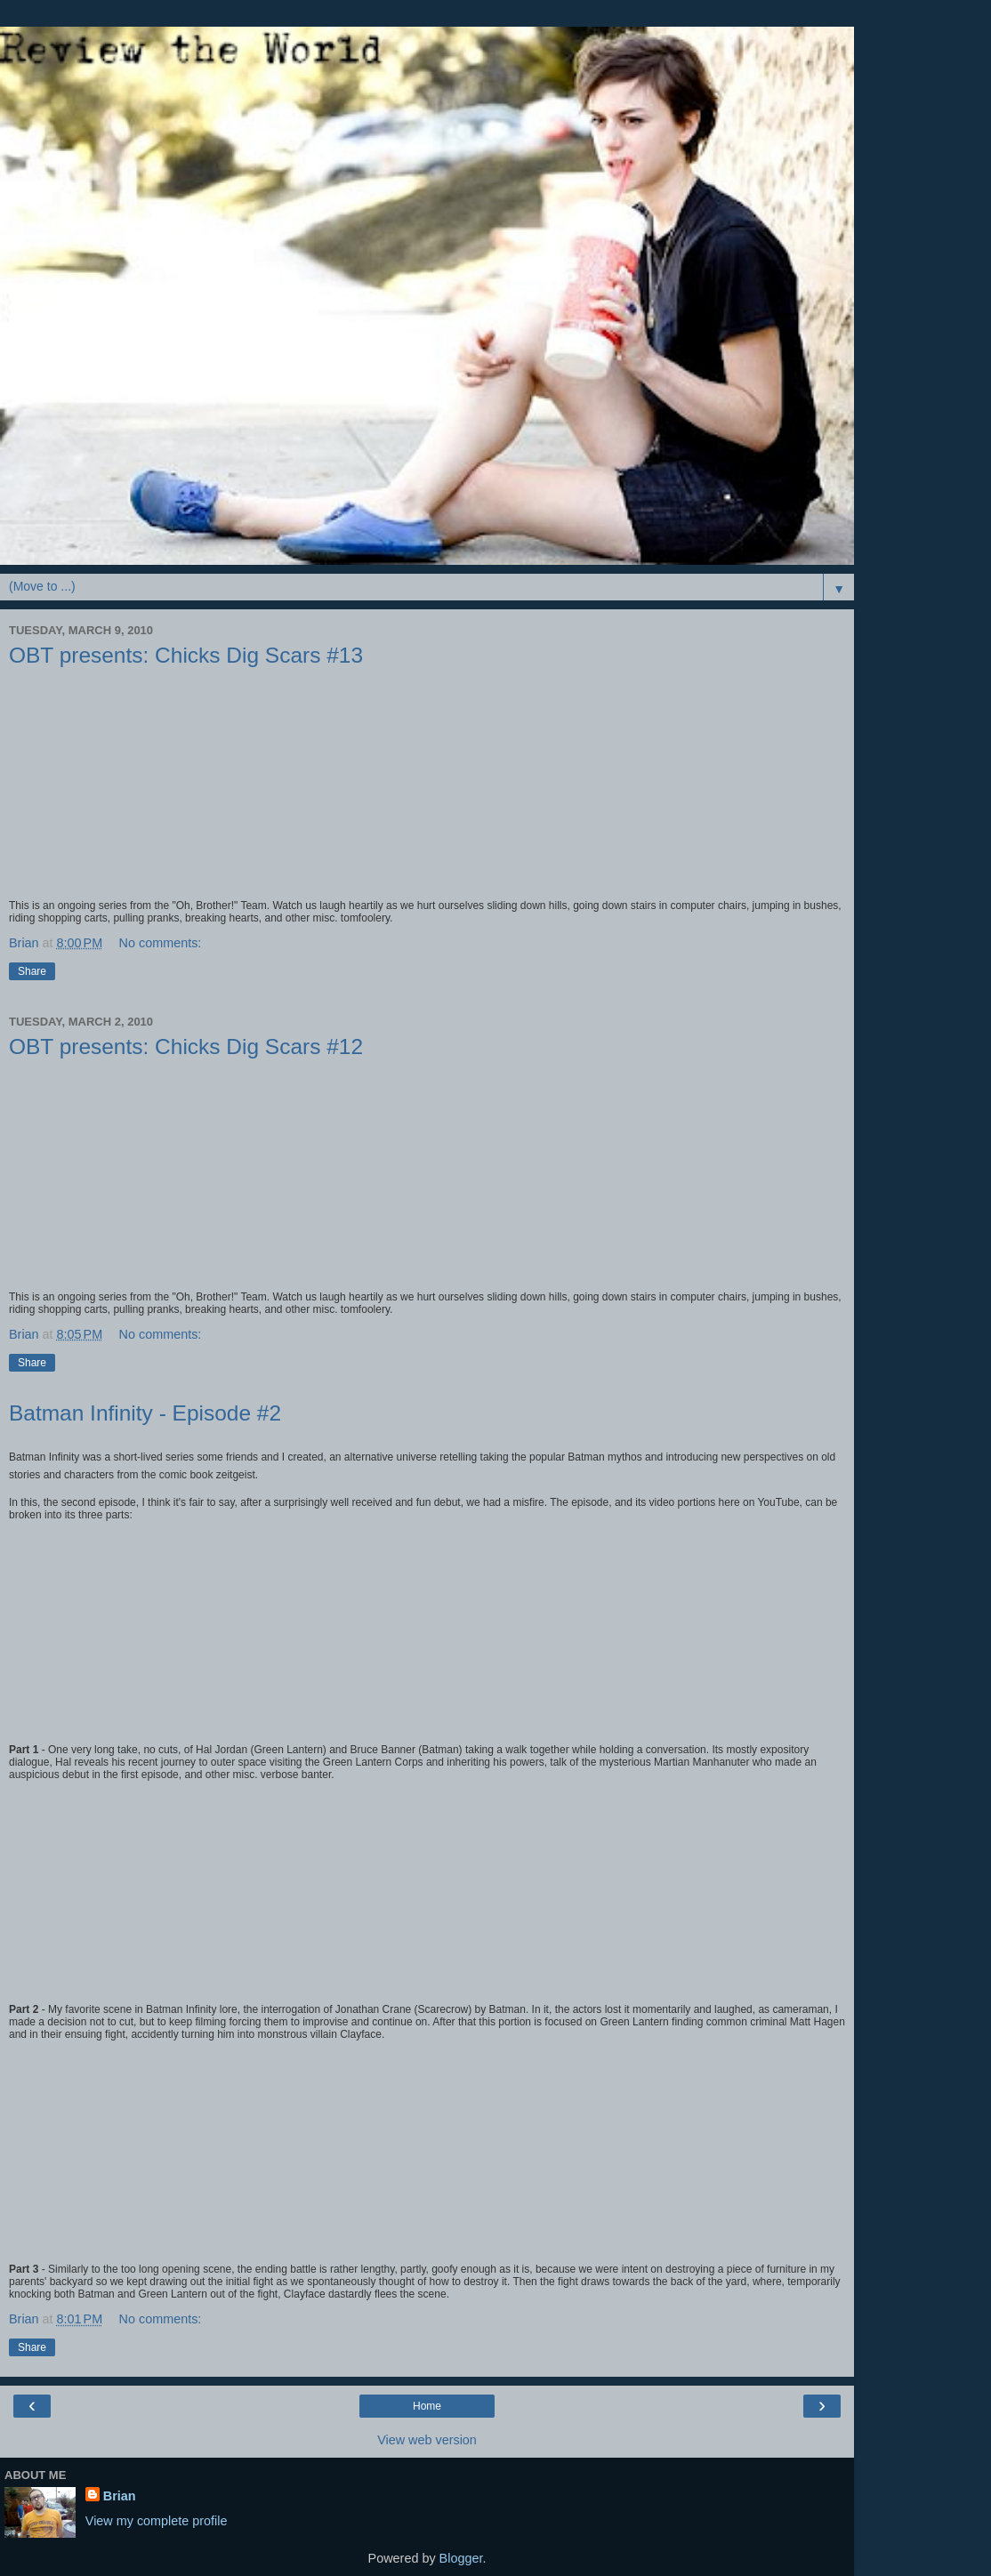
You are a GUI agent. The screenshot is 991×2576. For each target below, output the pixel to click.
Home (427, 2406)
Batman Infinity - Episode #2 (145, 1413)
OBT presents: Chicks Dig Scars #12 (186, 1046)
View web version (427, 2440)
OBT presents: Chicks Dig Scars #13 (186, 655)
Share (32, 971)
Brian (119, 2496)
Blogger (461, 2558)
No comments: (160, 943)
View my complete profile (156, 2521)
